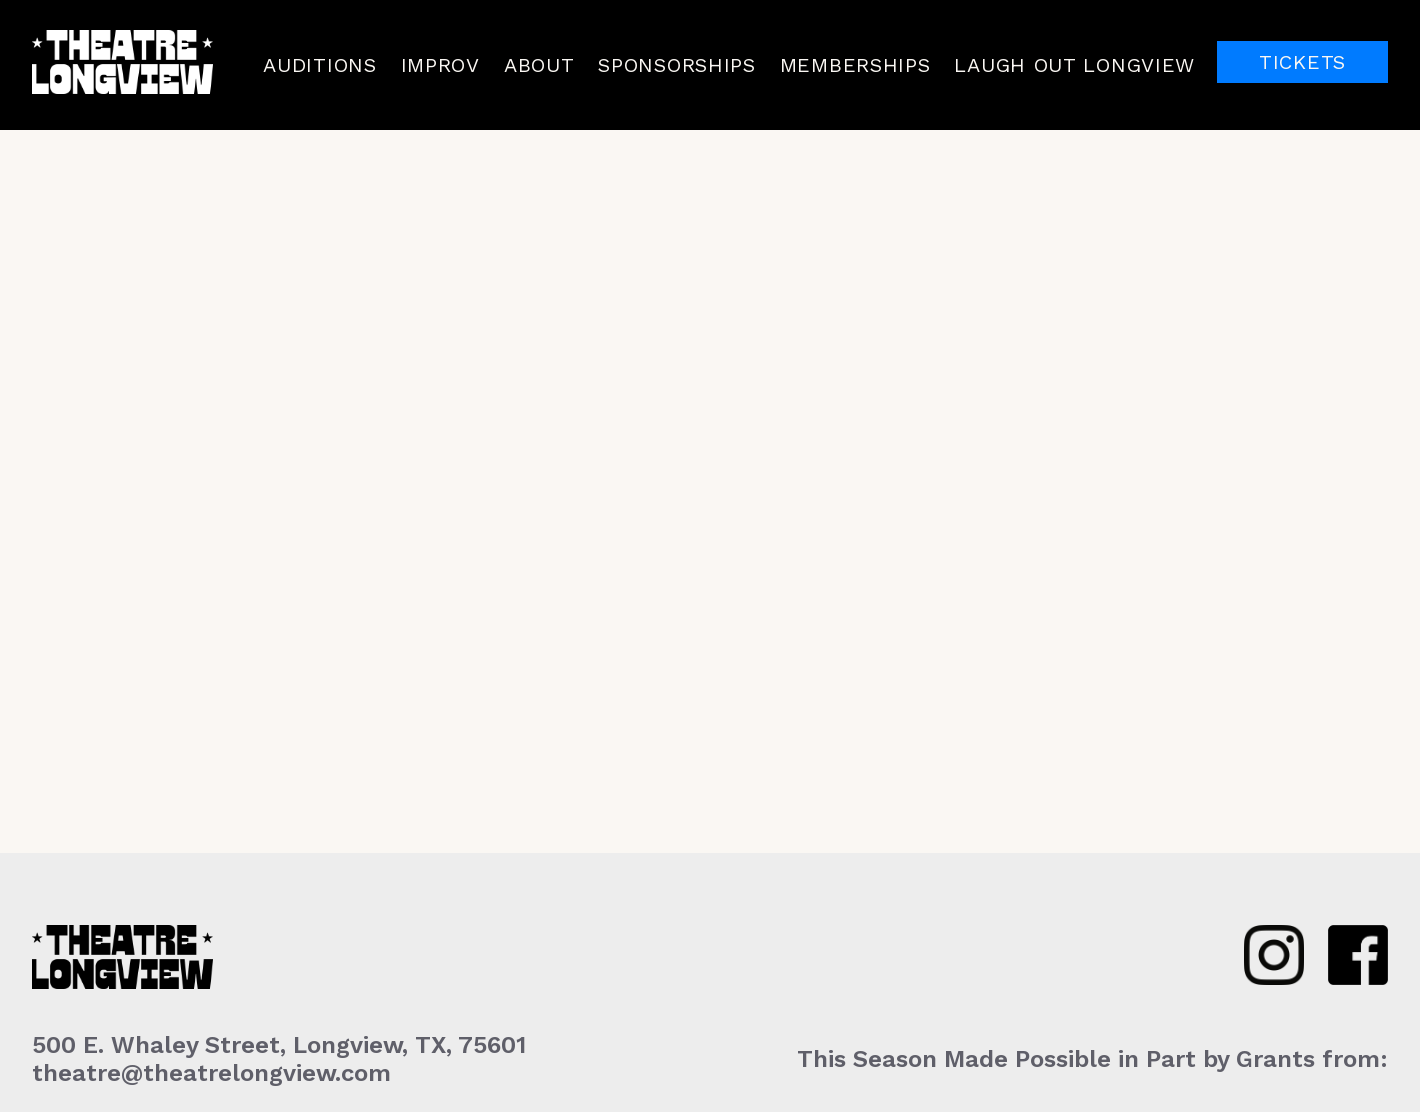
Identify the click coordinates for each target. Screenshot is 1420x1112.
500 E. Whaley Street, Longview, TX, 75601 (279, 1045)
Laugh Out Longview (1074, 65)
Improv (440, 65)
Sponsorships (676, 65)
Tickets (1302, 62)
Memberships (855, 65)
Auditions (319, 65)
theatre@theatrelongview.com (211, 1073)
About (539, 65)
